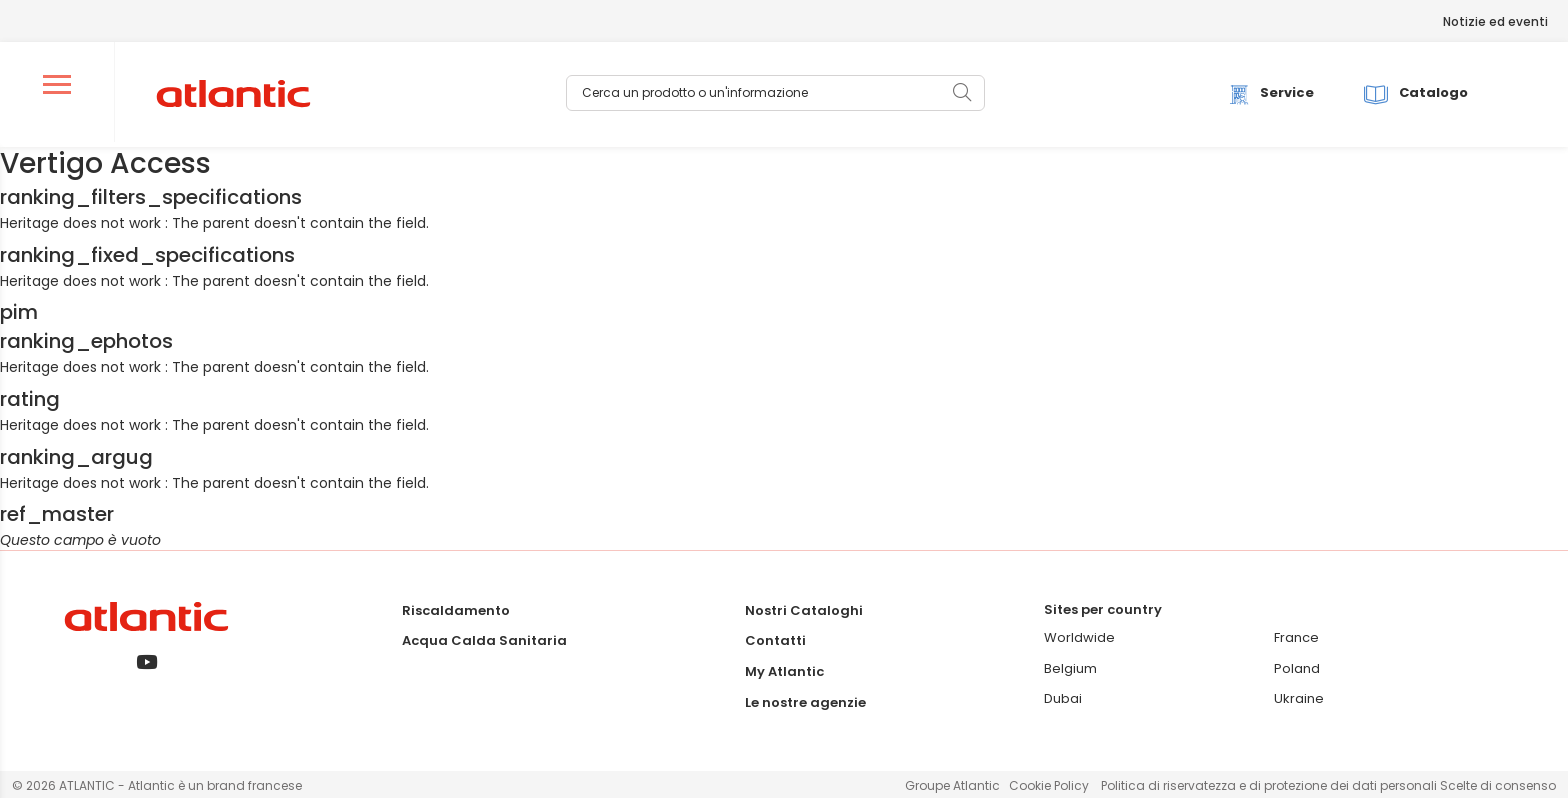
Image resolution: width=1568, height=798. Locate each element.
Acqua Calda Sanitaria (484, 640)
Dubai (1063, 698)
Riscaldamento (456, 610)
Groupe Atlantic (952, 785)
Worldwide (1079, 637)
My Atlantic (784, 671)
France (1296, 637)
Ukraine (1299, 698)
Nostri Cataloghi (804, 610)
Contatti (775, 640)
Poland (1297, 668)
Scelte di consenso (1498, 785)
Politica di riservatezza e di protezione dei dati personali (1270, 785)
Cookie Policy (1049, 785)
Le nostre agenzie (805, 702)
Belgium (1070, 668)
